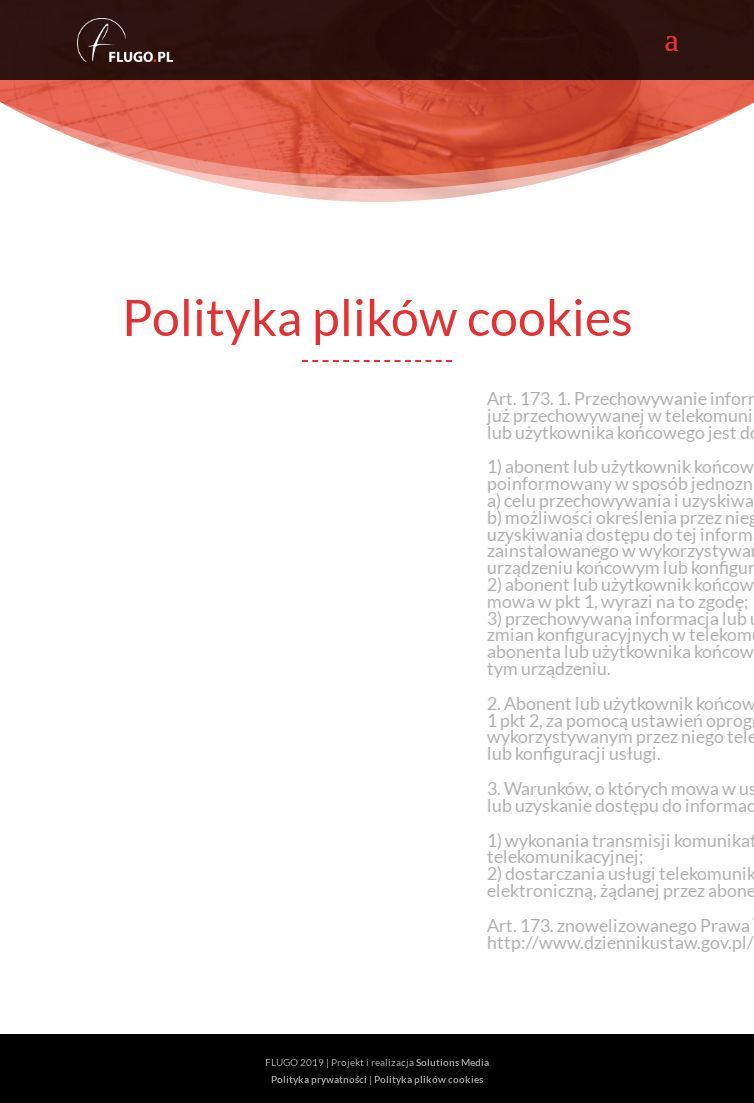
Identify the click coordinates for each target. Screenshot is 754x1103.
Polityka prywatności (319, 1079)
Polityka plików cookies (428, 1079)
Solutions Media (452, 1062)
